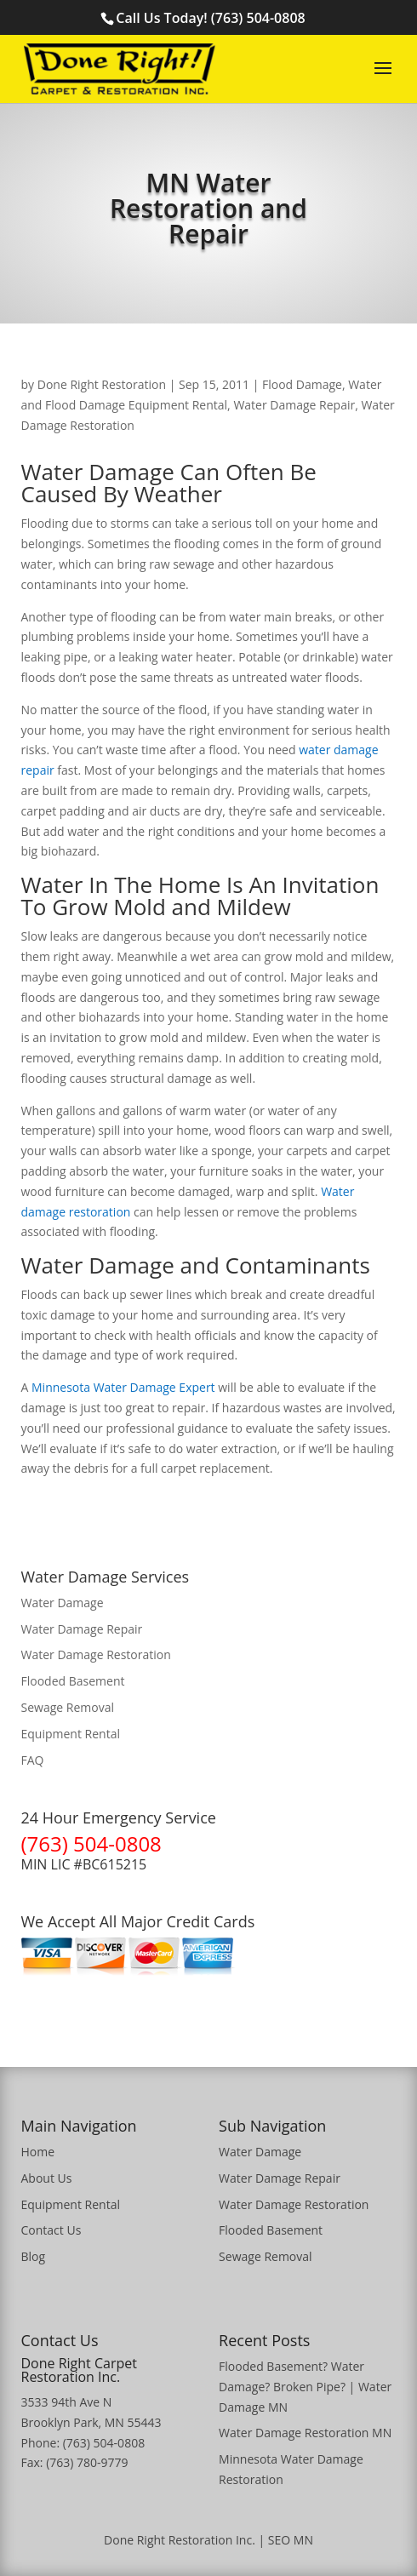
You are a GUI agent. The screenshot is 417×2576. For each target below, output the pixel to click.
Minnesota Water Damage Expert (123, 1387)
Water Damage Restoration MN (305, 2432)
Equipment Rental (70, 1734)
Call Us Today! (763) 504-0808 (210, 18)
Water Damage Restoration (96, 1654)
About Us (46, 2178)
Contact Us (51, 2230)
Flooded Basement (73, 1681)
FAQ (32, 1760)
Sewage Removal (67, 1707)
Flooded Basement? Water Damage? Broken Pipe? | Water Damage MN (305, 2386)
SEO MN (290, 2540)
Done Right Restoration (101, 384)
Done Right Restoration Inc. (179, 2540)
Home (38, 2152)
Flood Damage (302, 384)
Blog (33, 2256)
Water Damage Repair (294, 405)
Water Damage (62, 1602)
